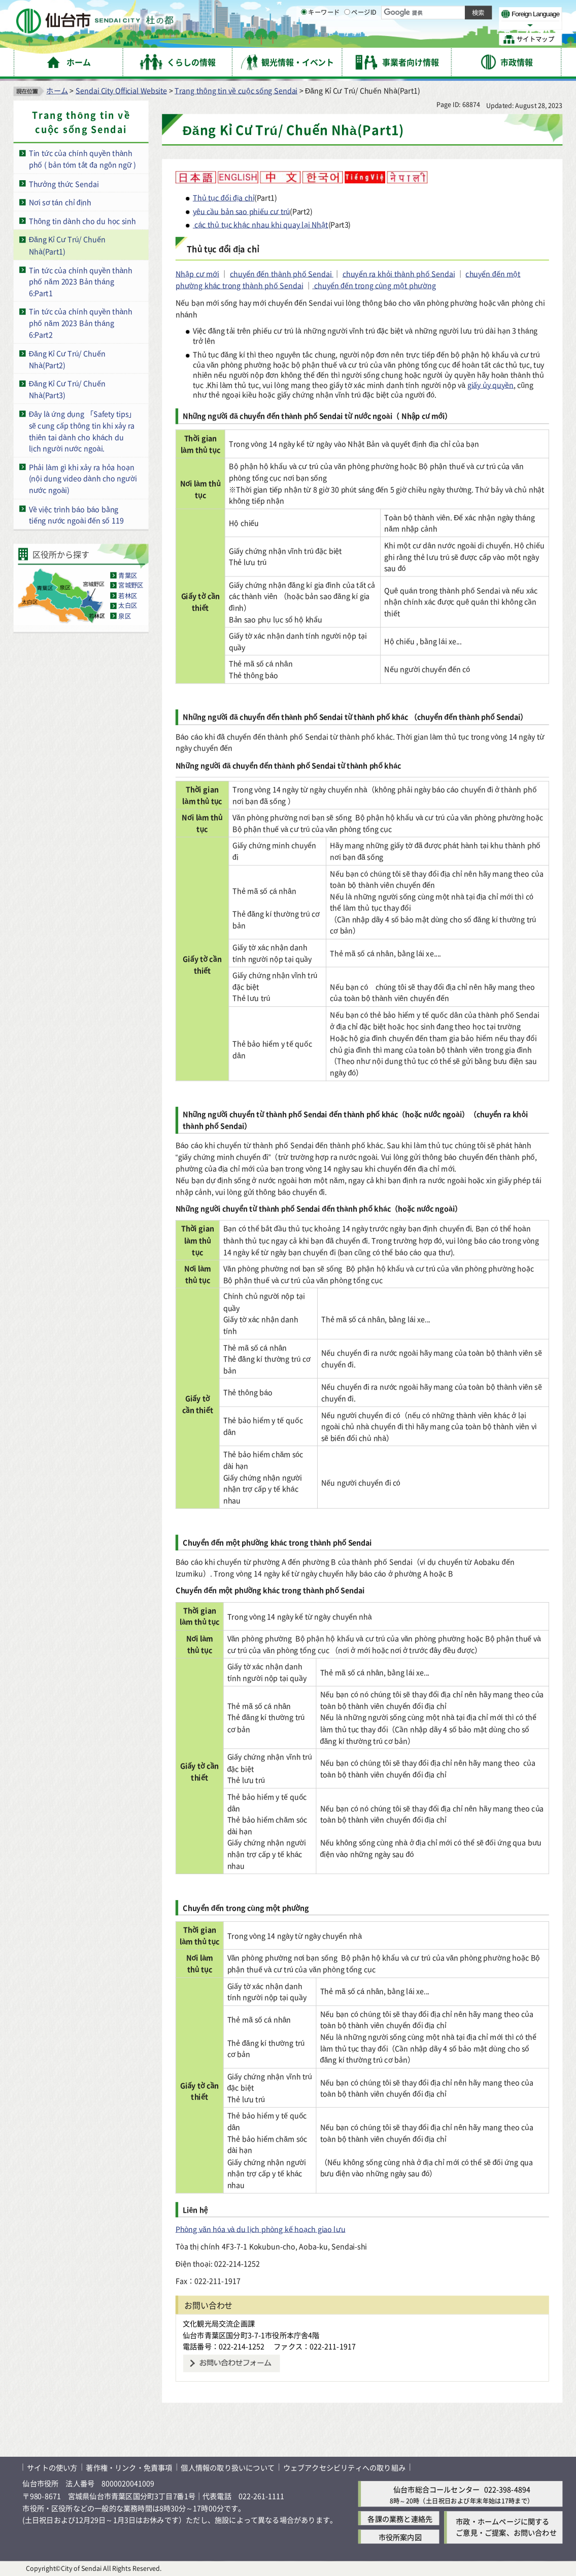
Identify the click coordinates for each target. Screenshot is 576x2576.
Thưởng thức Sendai (63, 183)
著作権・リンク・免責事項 (129, 2467)
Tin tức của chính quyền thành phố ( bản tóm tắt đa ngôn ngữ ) (82, 159)
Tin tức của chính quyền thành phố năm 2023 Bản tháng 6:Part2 (80, 323)
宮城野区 (131, 585)
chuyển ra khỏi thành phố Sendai (399, 273)
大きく (432, 25)
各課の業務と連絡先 (399, 2518)
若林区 (127, 595)
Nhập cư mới (197, 273)
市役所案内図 (400, 2537)
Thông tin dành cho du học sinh (82, 221)
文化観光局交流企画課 (219, 2323)
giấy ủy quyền (490, 384)
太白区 (127, 606)
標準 (450, 11)
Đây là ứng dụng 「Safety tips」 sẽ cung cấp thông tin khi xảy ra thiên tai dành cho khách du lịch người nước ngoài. (82, 431)
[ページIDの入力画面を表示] (347, 39)
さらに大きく (469, 25)
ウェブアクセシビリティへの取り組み (344, 2467)
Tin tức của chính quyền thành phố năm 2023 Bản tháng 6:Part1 (80, 281)
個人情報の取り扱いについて (227, 2467)
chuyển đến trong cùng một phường (374, 285)
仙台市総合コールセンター (436, 2489)
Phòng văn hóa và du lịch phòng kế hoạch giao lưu (261, 2228)
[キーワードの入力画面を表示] (304, 39)
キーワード (320, 39)
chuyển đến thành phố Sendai (281, 273)
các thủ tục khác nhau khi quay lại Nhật (260, 224)
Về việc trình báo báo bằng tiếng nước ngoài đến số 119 (76, 514)
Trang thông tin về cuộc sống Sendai (236, 90)
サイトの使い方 (52, 2467)
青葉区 (127, 575)
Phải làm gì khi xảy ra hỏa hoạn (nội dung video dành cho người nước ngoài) (83, 479)
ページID (360, 39)
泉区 (124, 616)
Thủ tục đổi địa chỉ (223, 197)
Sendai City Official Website (121, 90)
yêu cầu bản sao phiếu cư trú (241, 211)
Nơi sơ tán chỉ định (60, 202)
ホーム (57, 90)
